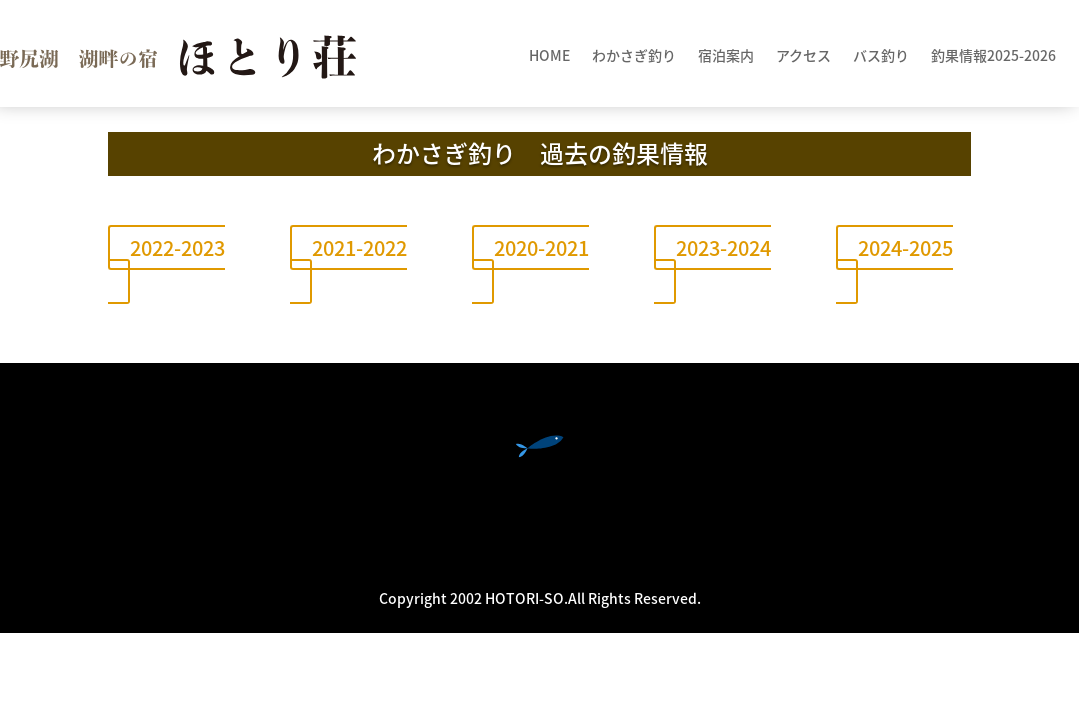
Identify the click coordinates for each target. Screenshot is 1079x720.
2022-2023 (177, 247)
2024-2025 (905, 247)
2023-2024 (723, 247)
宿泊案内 (726, 56)
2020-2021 (541, 247)
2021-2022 (359, 247)
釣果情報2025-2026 (993, 56)
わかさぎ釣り (634, 56)
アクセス (803, 56)
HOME (549, 56)
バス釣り (881, 56)
